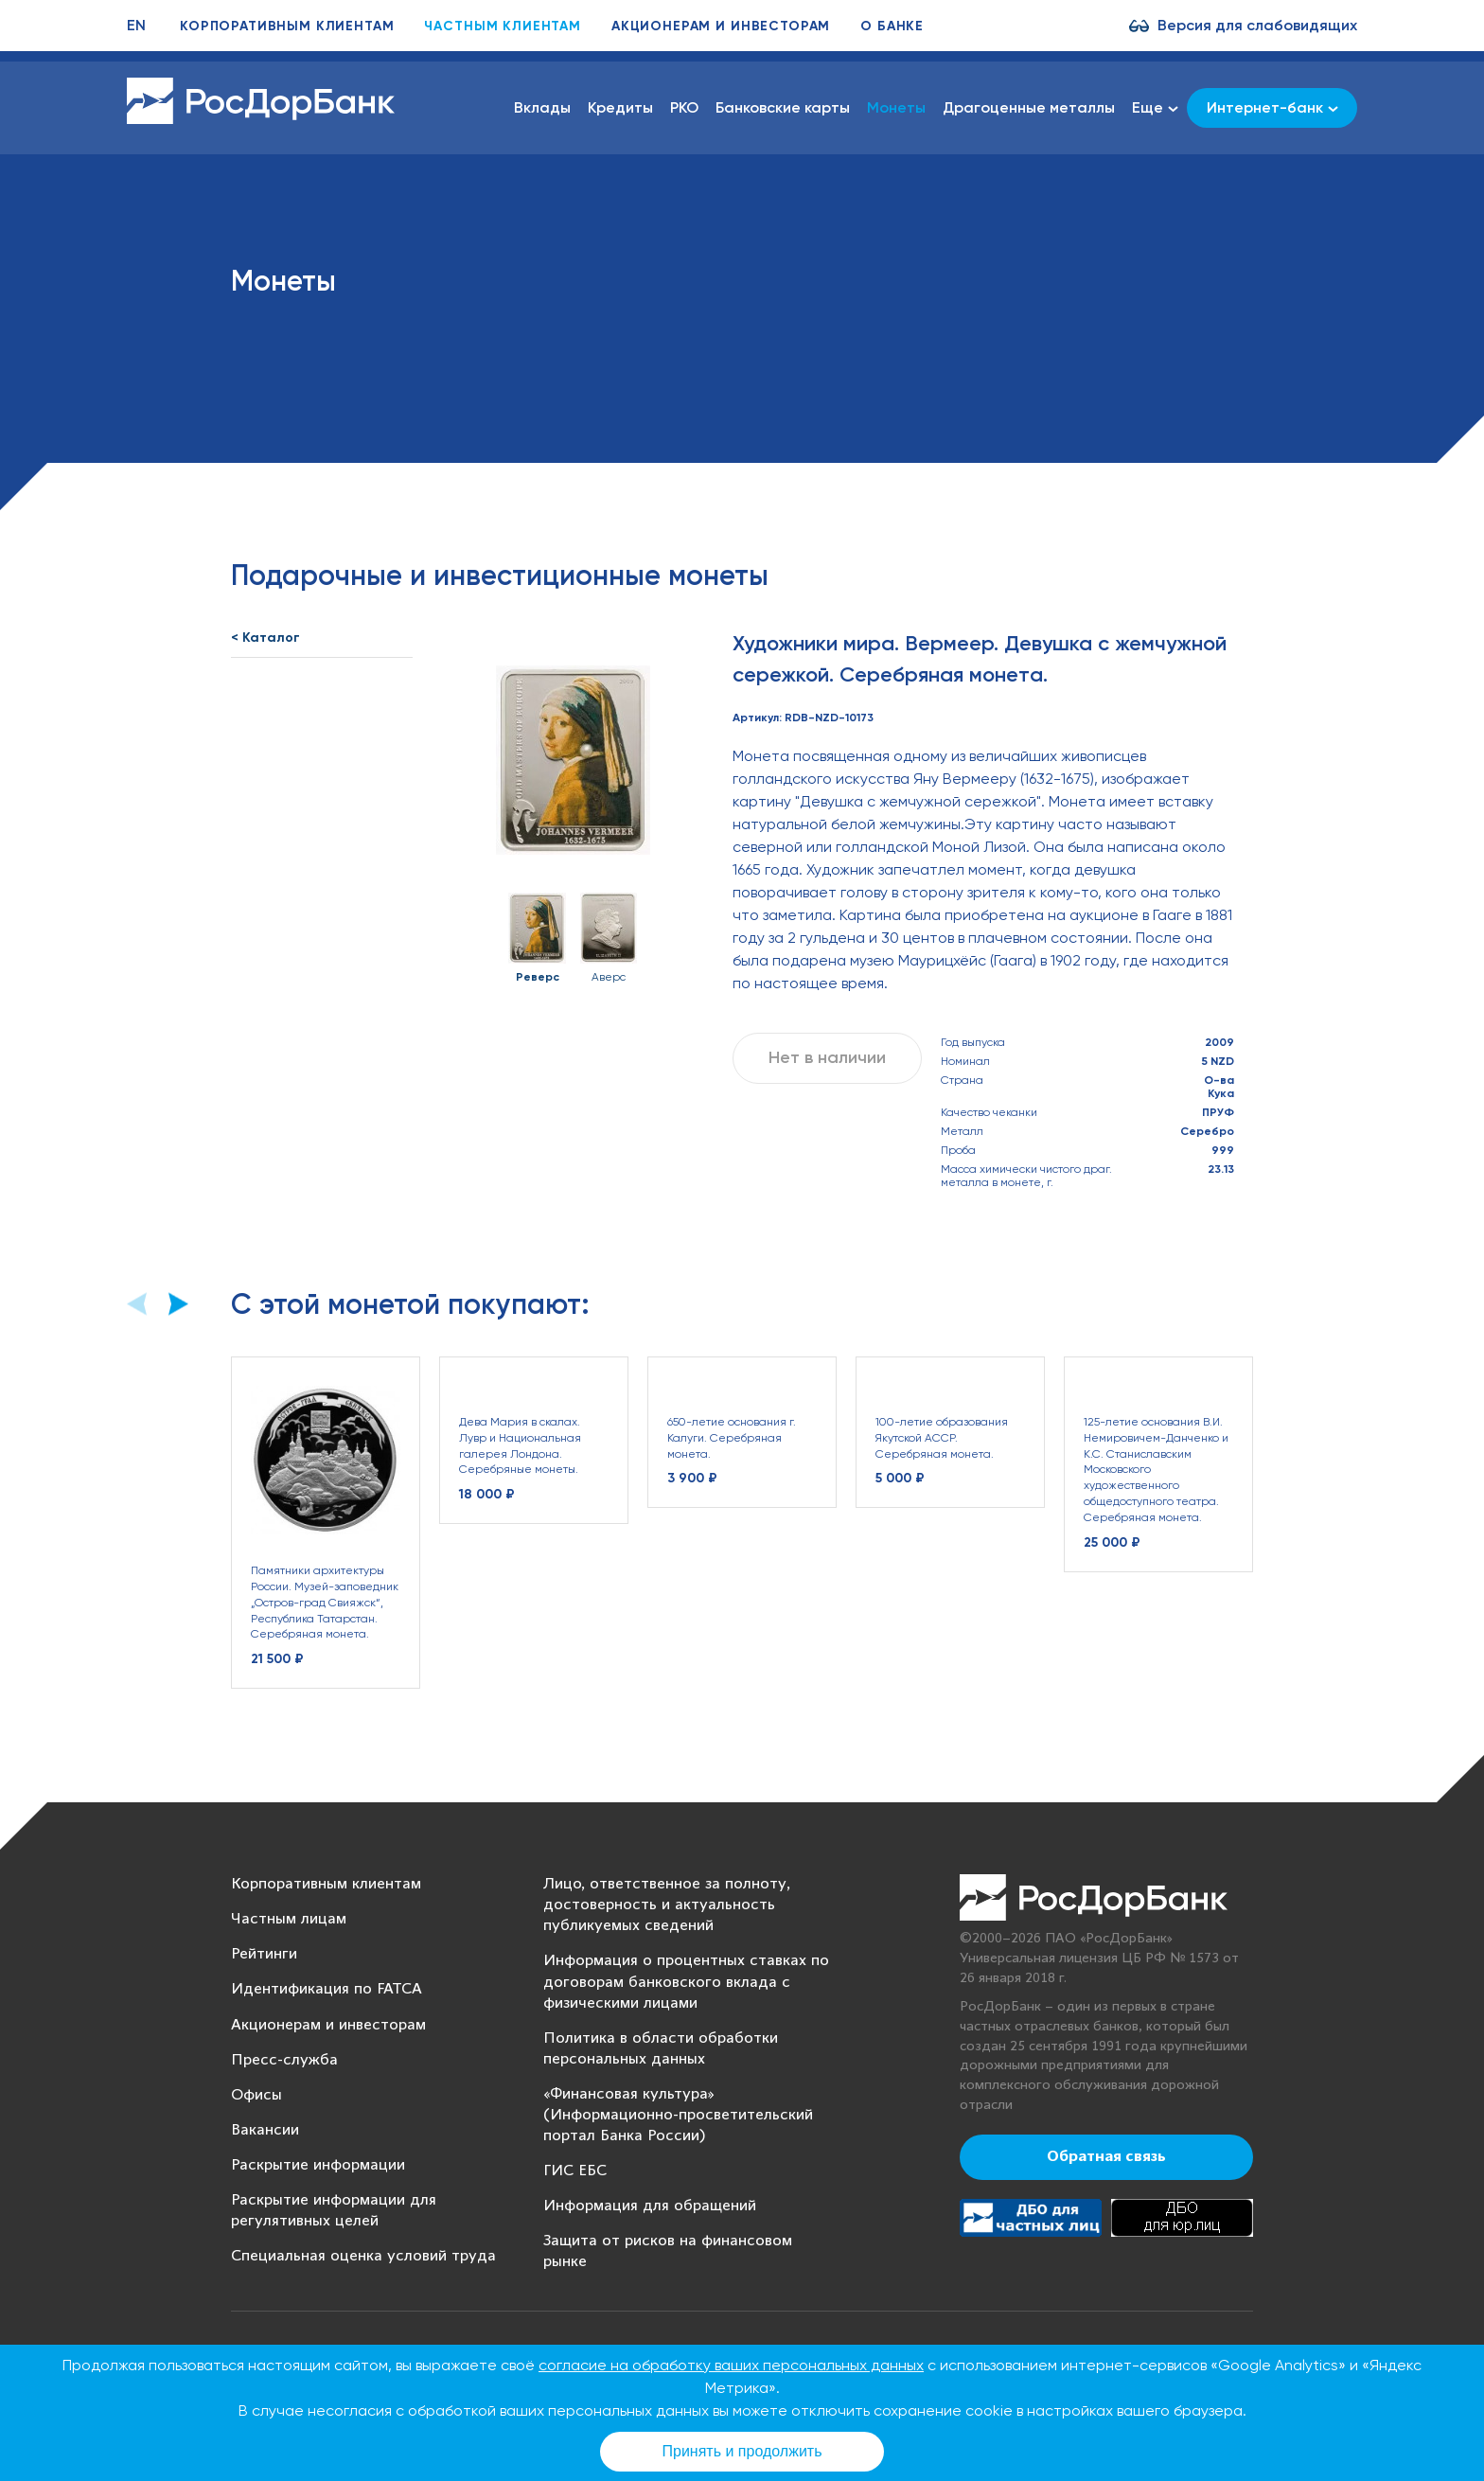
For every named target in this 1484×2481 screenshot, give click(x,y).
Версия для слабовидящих (1257, 25)
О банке (892, 26)
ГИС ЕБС (575, 2171)
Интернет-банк (1272, 107)
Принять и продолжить (742, 2451)
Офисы (256, 2095)
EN (136, 25)
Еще (1155, 108)
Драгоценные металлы (1029, 107)
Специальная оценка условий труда (363, 2256)
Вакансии (265, 2130)
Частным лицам (288, 1919)
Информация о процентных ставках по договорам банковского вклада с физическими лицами (686, 1982)
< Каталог (265, 637)
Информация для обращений (649, 2206)
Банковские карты (783, 107)
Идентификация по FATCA (326, 1989)
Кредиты (620, 107)
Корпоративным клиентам (287, 26)
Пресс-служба (284, 2060)
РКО (684, 107)
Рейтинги (264, 1954)
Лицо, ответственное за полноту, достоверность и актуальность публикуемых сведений (666, 1905)
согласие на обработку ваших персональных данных (731, 2365)
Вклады (542, 107)
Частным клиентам (502, 26)
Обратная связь (1106, 2157)
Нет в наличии (827, 1057)
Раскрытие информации (318, 2165)
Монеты (896, 107)
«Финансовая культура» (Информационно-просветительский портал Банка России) (678, 2115)
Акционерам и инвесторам (720, 26)
